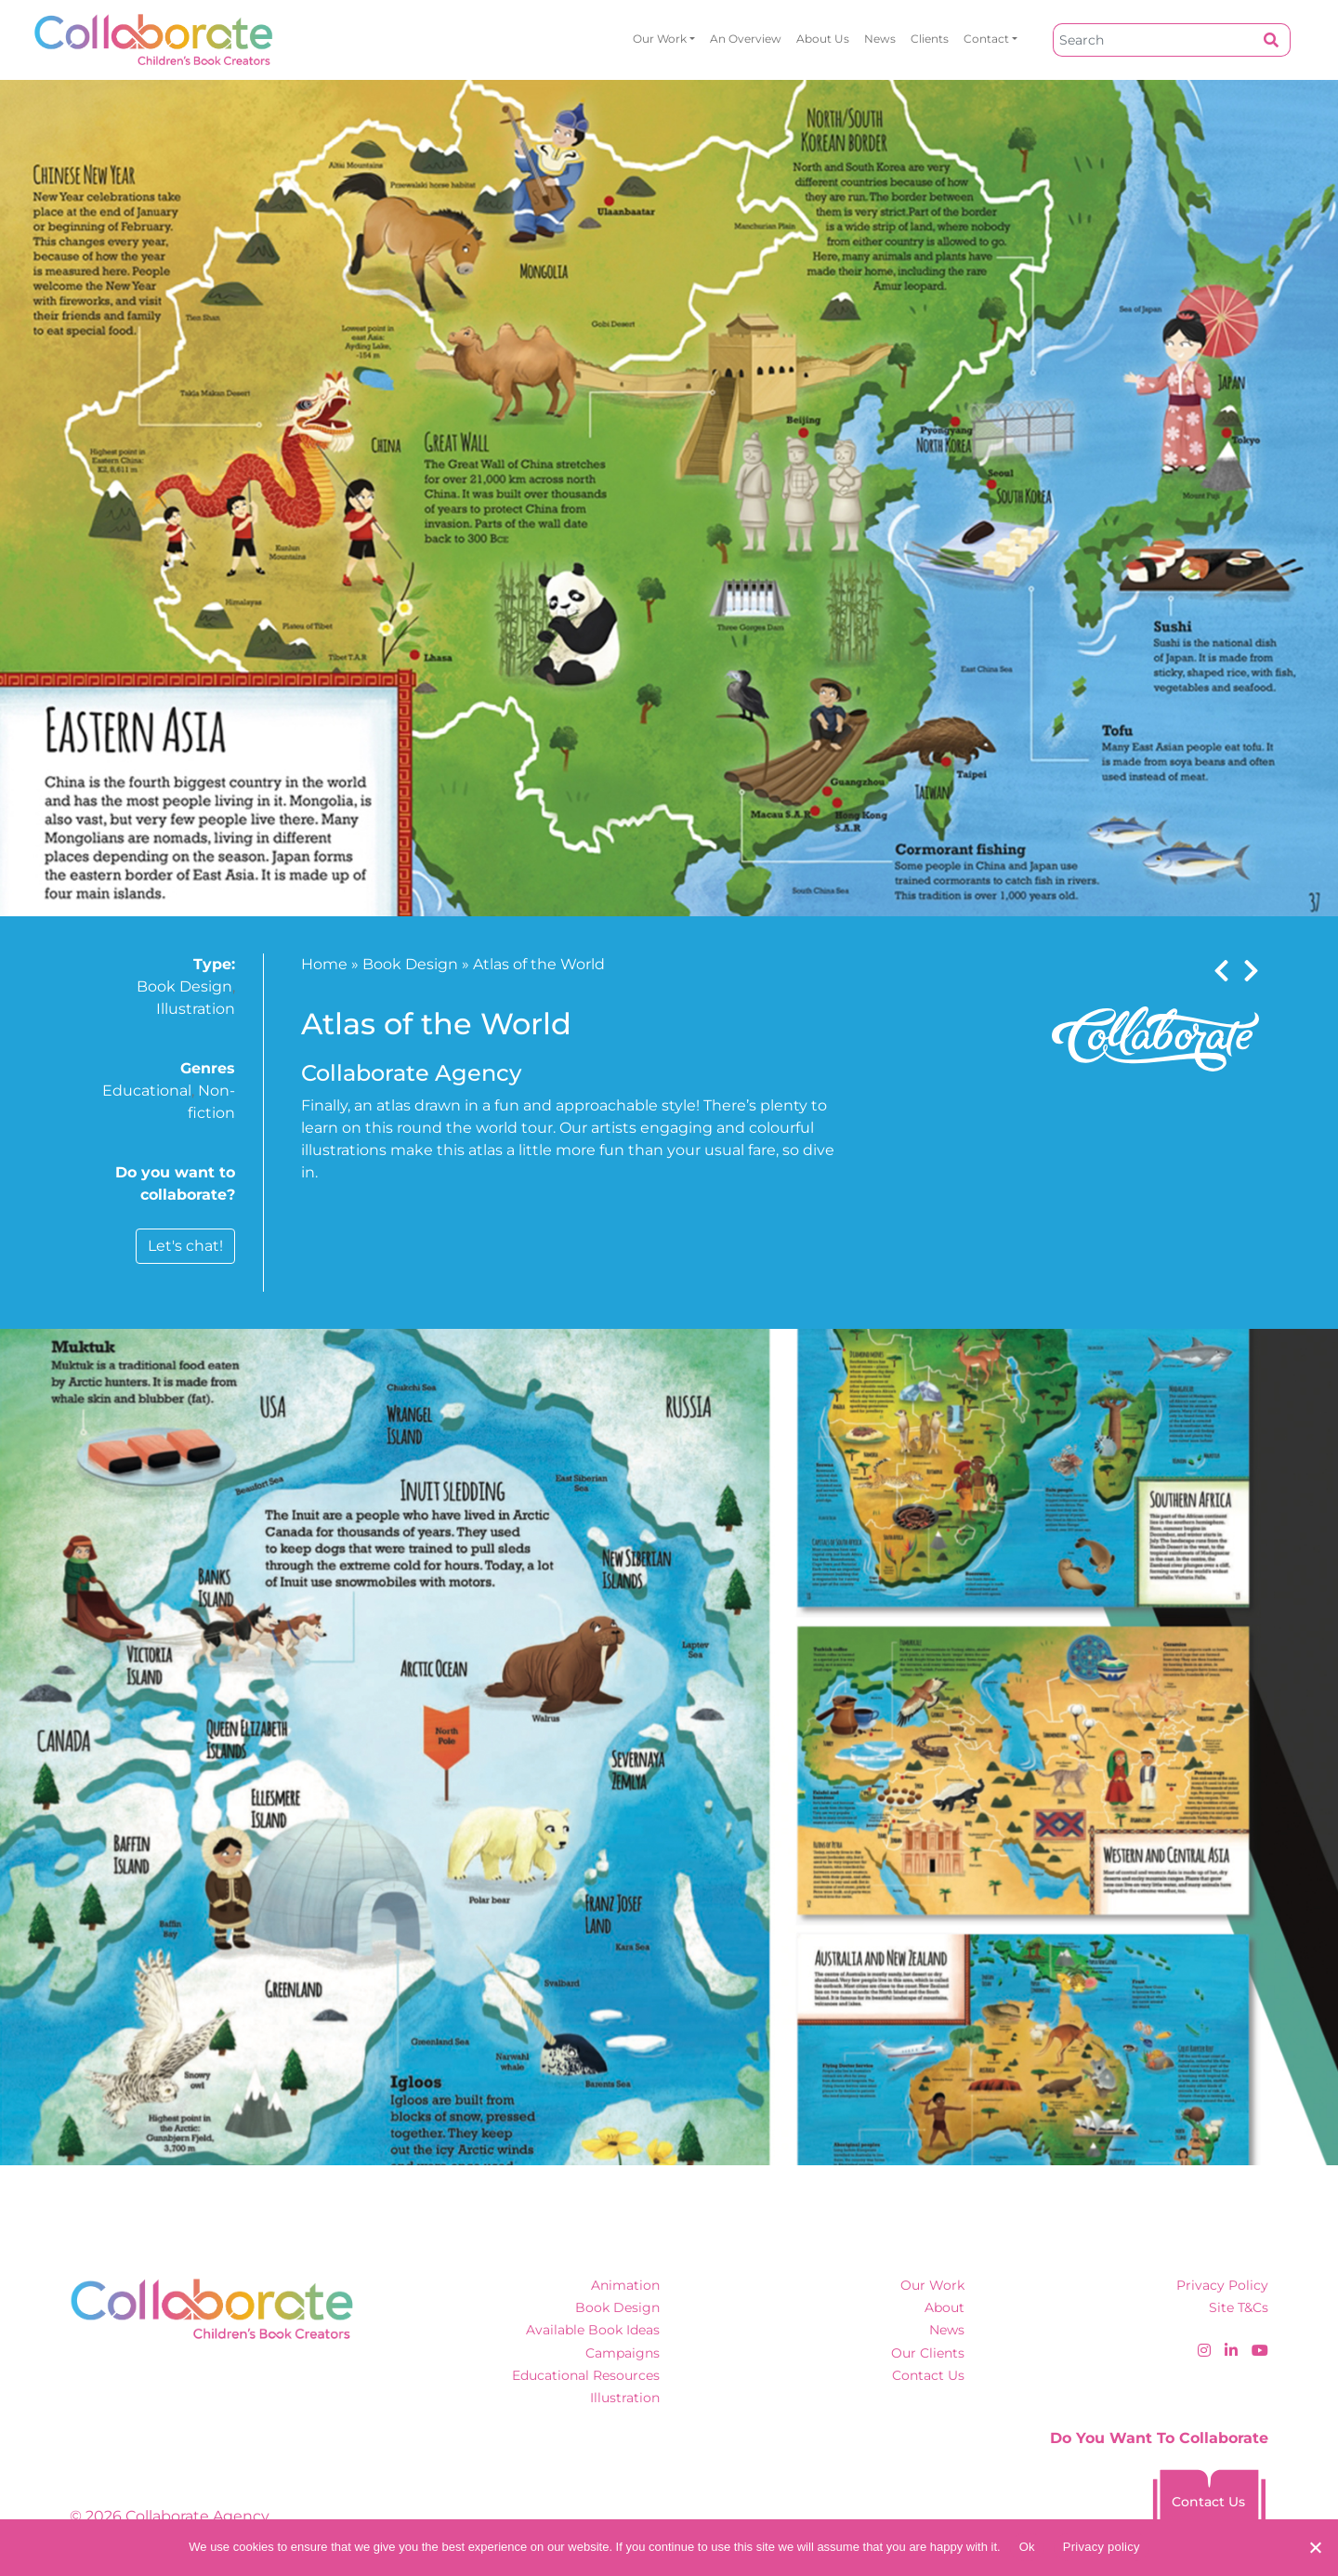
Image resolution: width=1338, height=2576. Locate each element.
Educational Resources (586, 2375)
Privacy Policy (1222, 2285)
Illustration (195, 1009)
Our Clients (927, 2353)
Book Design (184, 986)
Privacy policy (1101, 2547)
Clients (930, 39)
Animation (625, 2285)
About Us (822, 39)
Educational (146, 1090)
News (880, 39)
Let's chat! (185, 1246)
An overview (745, 39)
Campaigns (622, 2353)
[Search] (1153, 40)
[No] (1314, 2547)
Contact (986, 39)
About (944, 2307)
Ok (1027, 2547)
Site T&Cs (1238, 2307)
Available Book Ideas (593, 2329)
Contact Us (928, 2375)
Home (324, 964)
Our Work (660, 39)
